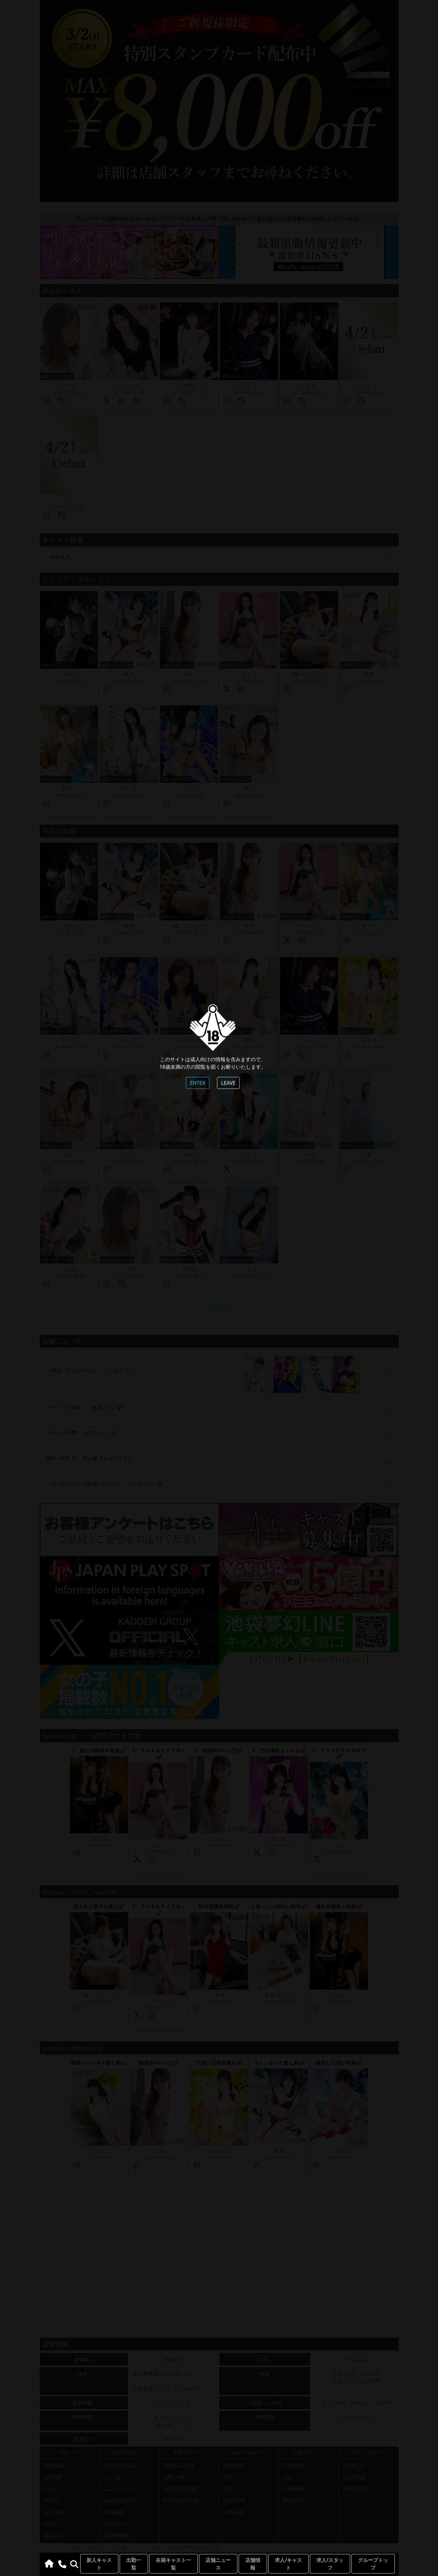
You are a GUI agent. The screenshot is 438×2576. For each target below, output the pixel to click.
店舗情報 (252, 2563)
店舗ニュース (218, 2563)
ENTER (197, 1082)
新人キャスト (99, 2563)
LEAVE (228, 1082)
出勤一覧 (133, 2563)
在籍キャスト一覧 (173, 2563)
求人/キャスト (288, 2563)
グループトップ (373, 2563)
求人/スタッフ (330, 2563)
